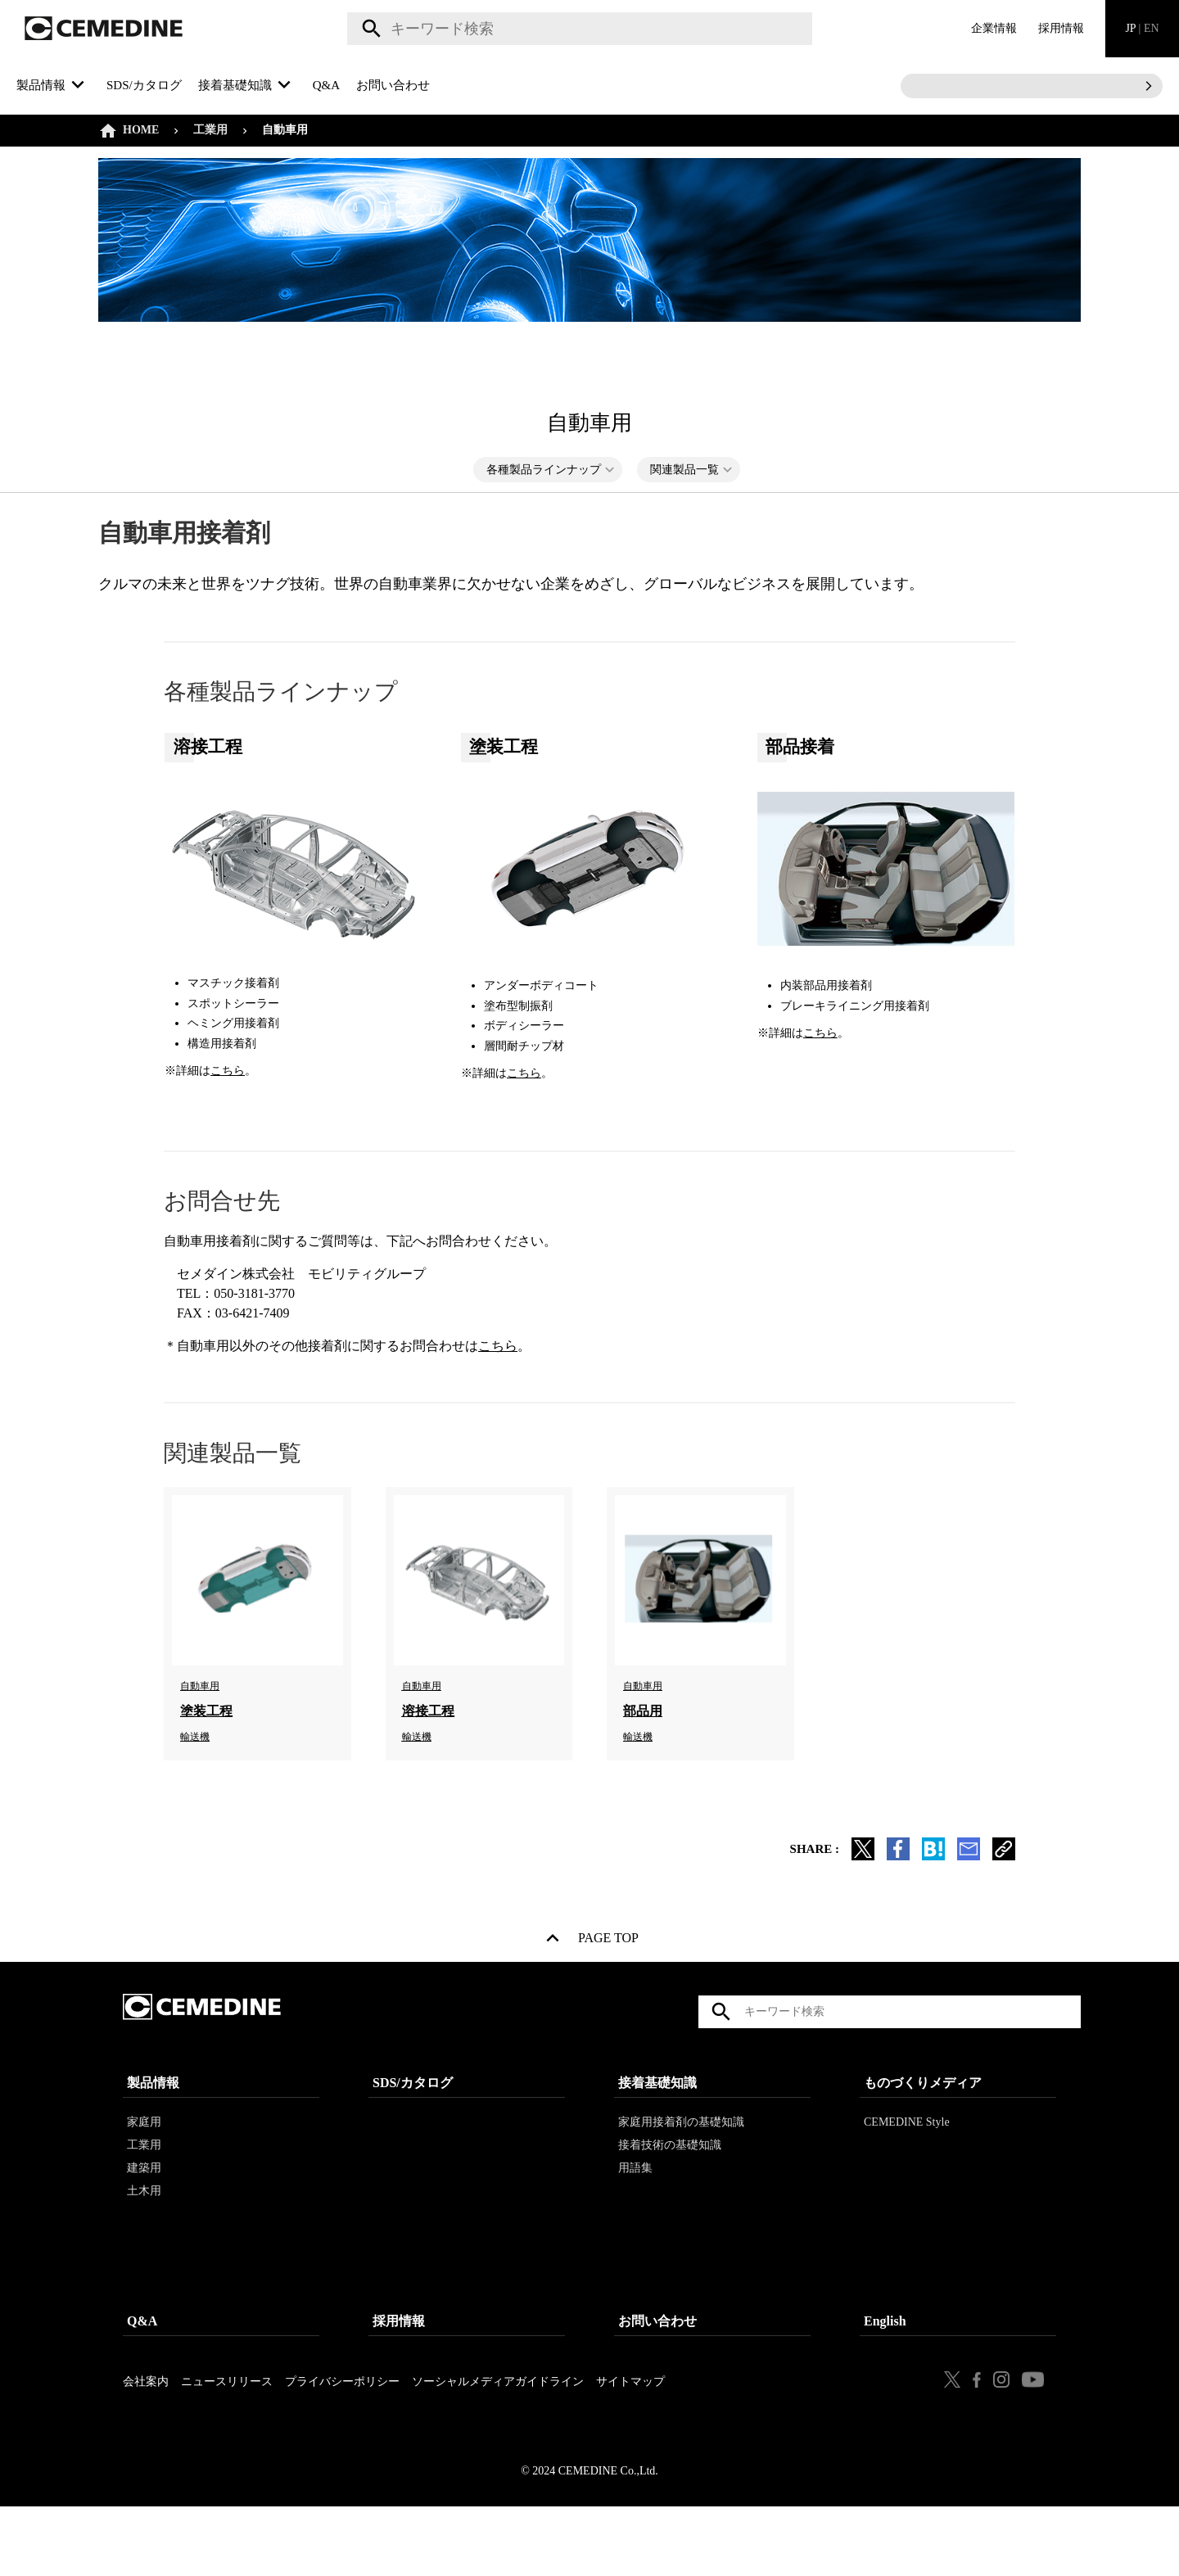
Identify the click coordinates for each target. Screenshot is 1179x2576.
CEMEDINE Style (907, 2167)
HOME (141, 130)
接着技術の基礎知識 (669, 2190)
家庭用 (144, 2167)
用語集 (635, 2213)
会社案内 (146, 2426)
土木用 (144, 2236)
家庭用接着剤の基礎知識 (681, 2167)
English (885, 2366)
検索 (368, 28)
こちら (227, 1070)
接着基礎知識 (657, 2128)
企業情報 (994, 28)
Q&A (326, 85)
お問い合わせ (393, 85)
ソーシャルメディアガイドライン (498, 2426)
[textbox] (579, 28)
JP (1142, 28)
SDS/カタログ (144, 85)
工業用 (210, 130)
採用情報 (1061, 28)
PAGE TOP (608, 1941)
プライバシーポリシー (342, 2426)
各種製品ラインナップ (543, 469)
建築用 (144, 2213)
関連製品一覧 (684, 469)
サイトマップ (630, 2426)
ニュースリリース (227, 2426)
